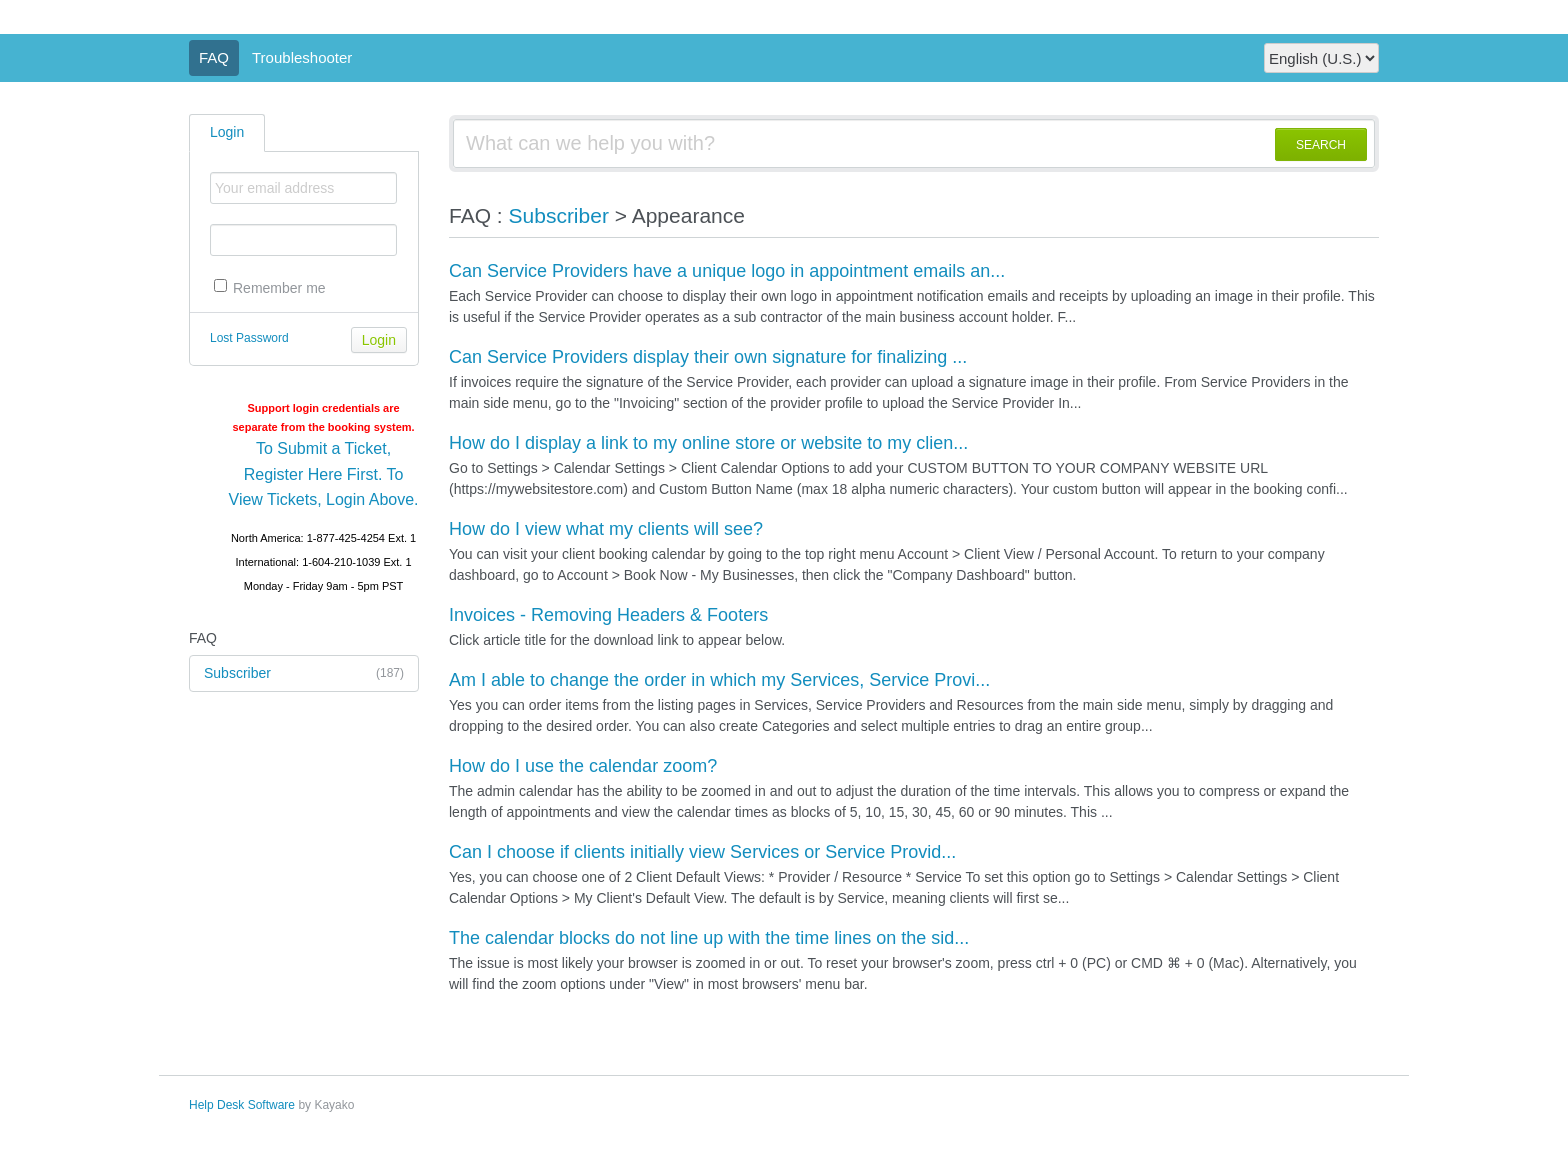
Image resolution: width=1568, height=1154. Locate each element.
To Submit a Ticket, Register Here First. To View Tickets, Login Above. (324, 474)
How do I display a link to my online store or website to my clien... (708, 443)
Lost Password (249, 338)
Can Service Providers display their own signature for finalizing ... (708, 357)
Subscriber (304, 674)
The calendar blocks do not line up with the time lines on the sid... (709, 938)
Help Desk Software (242, 1105)
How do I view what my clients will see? (606, 529)
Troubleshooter (302, 57)
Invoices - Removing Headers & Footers (608, 615)
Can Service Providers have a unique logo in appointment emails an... (727, 271)
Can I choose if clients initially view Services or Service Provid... (702, 852)
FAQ (214, 57)
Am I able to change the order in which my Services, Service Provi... (719, 680)
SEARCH (1321, 145)
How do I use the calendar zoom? (583, 766)
